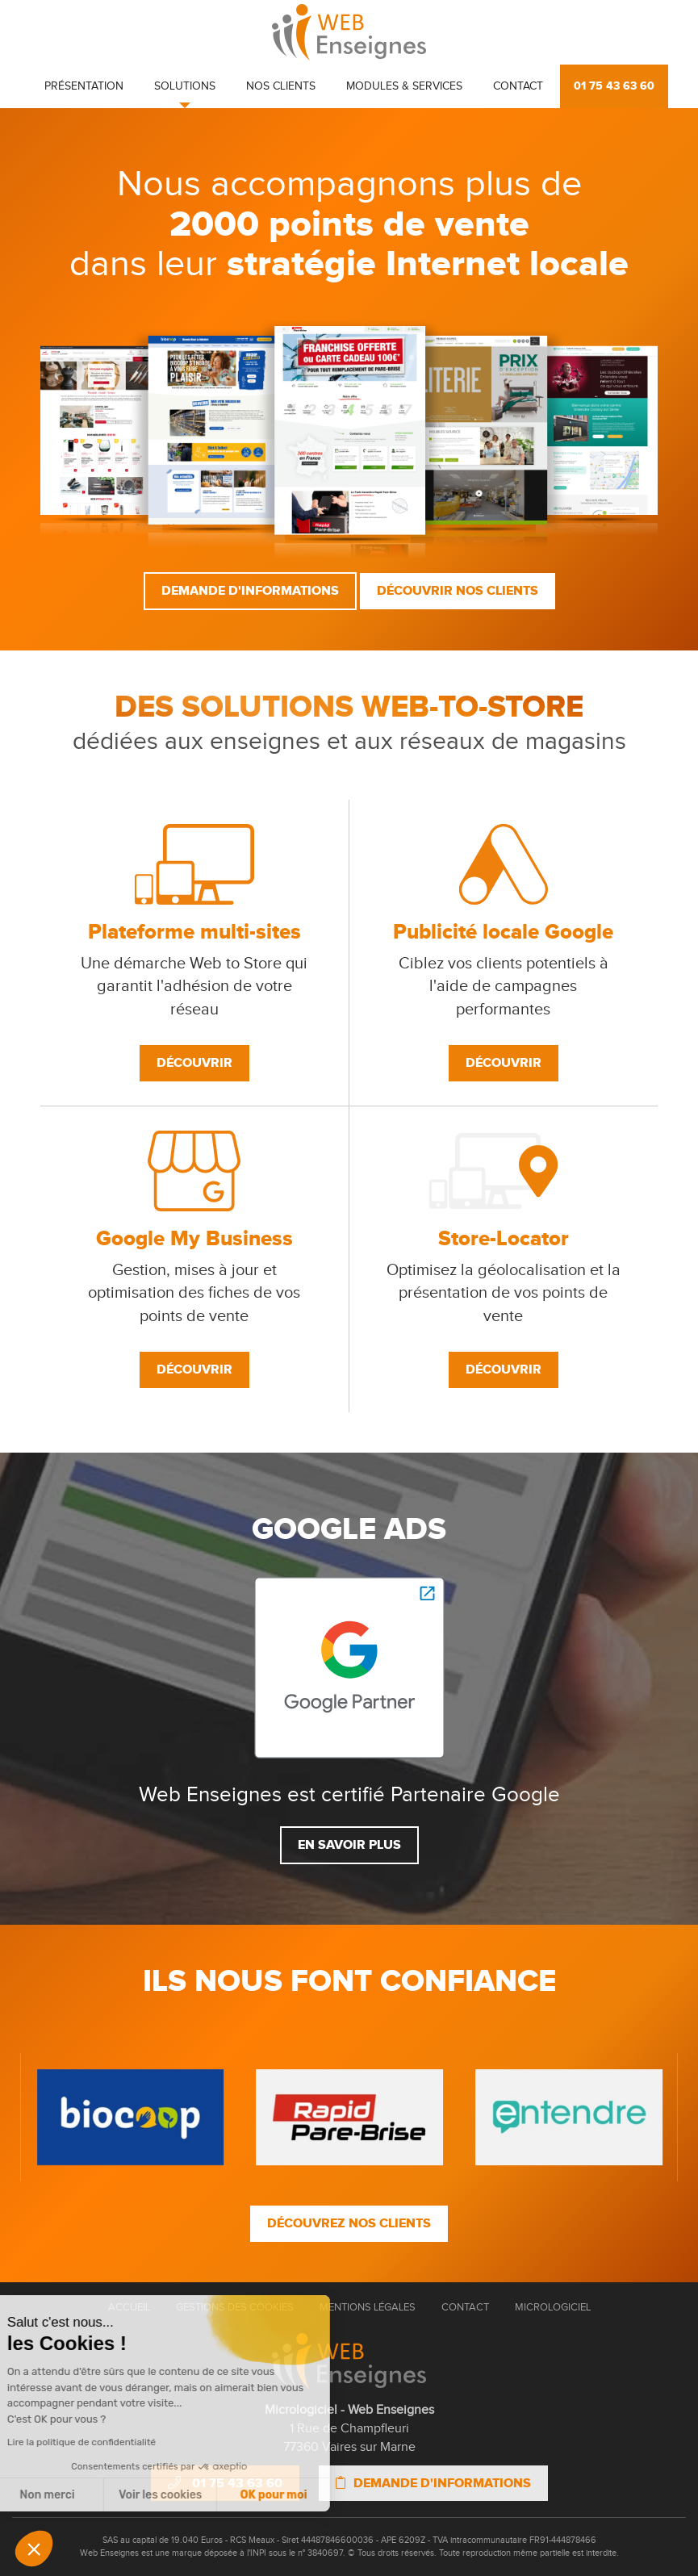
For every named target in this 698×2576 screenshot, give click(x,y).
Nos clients (281, 86)
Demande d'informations (250, 591)
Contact (518, 86)
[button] (34, 2548)
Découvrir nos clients (457, 591)
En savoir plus (349, 1845)
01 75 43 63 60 (614, 86)
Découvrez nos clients (349, 2223)
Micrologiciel (553, 2307)
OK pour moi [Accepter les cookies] (148, 2495)
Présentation (83, 86)
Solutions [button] (184, 86)
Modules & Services (404, 86)
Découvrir (194, 1063)
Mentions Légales (368, 2307)
